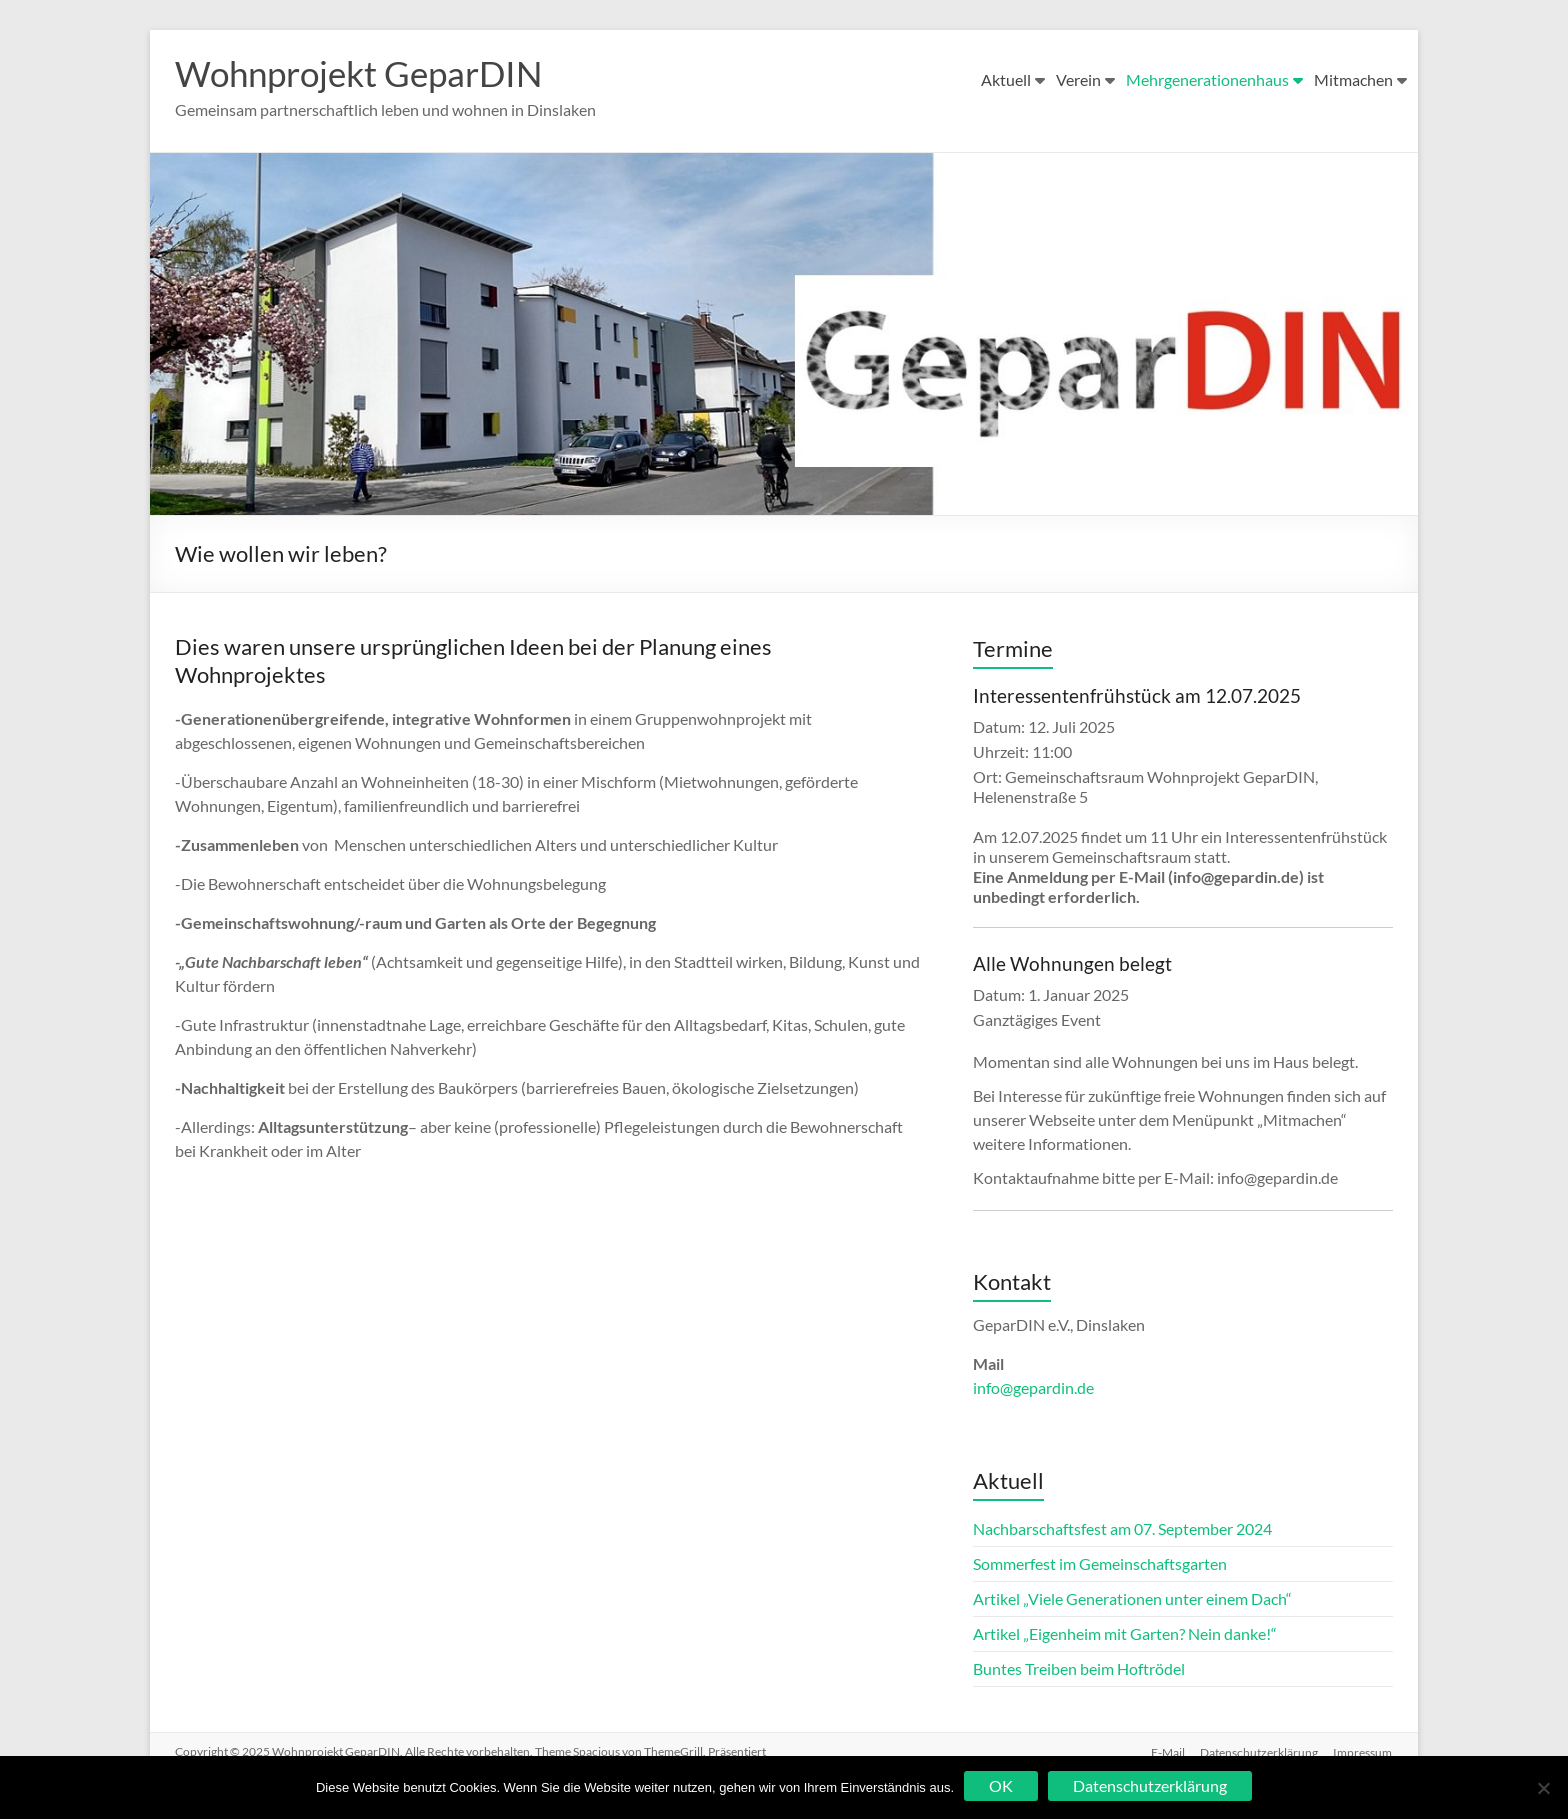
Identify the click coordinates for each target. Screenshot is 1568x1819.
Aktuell (1006, 79)
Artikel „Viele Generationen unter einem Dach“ (1132, 1598)
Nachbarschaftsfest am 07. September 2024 (1122, 1528)
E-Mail (1167, 1751)
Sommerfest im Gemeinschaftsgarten (1100, 1563)
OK (1001, 1785)
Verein (1078, 79)
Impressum (1363, 1751)
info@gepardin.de (1033, 1387)
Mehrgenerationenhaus (1207, 79)
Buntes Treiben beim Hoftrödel (1079, 1668)
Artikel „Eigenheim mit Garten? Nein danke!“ (1125, 1633)
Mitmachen (1353, 79)
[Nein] (1543, 1788)
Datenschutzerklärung (1259, 1751)
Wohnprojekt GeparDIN (365, 73)
